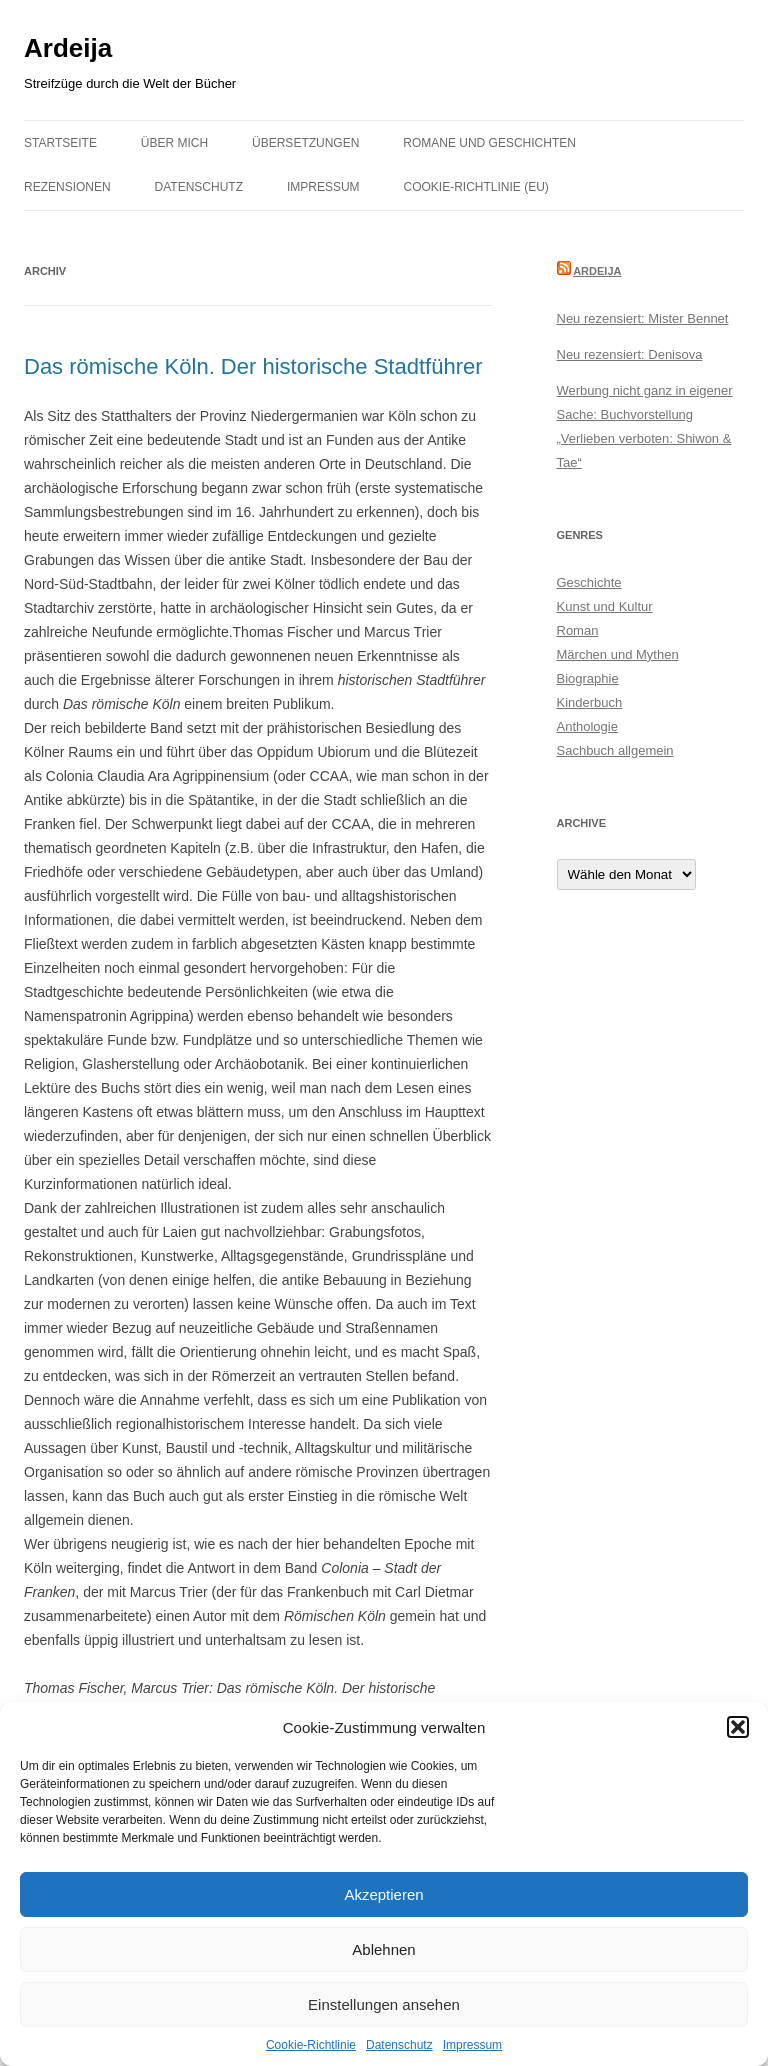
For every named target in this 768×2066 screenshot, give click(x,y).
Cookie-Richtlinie (311, 2045)
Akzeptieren (383, 1894)
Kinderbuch (590, 702)
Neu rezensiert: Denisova (630, 354)
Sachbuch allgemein (615, 750)
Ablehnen (383, 1949)
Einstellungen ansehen (384, 2004)
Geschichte (589, 582)
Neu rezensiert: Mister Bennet (643, 318)
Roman (578, 630)
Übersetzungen (305, 143)
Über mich (174, 143)
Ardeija (68, 48)
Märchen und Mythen (618, 654)
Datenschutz (399, 2045)
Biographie (588, 678)
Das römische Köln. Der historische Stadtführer (253, 366)
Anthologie (587, 726)
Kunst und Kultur (605, 606)
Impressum (472, 2045)
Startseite (60, 143)
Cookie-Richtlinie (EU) (476, 187)
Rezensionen (67, 187)
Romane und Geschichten (489, 143)
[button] (738, 1727)
